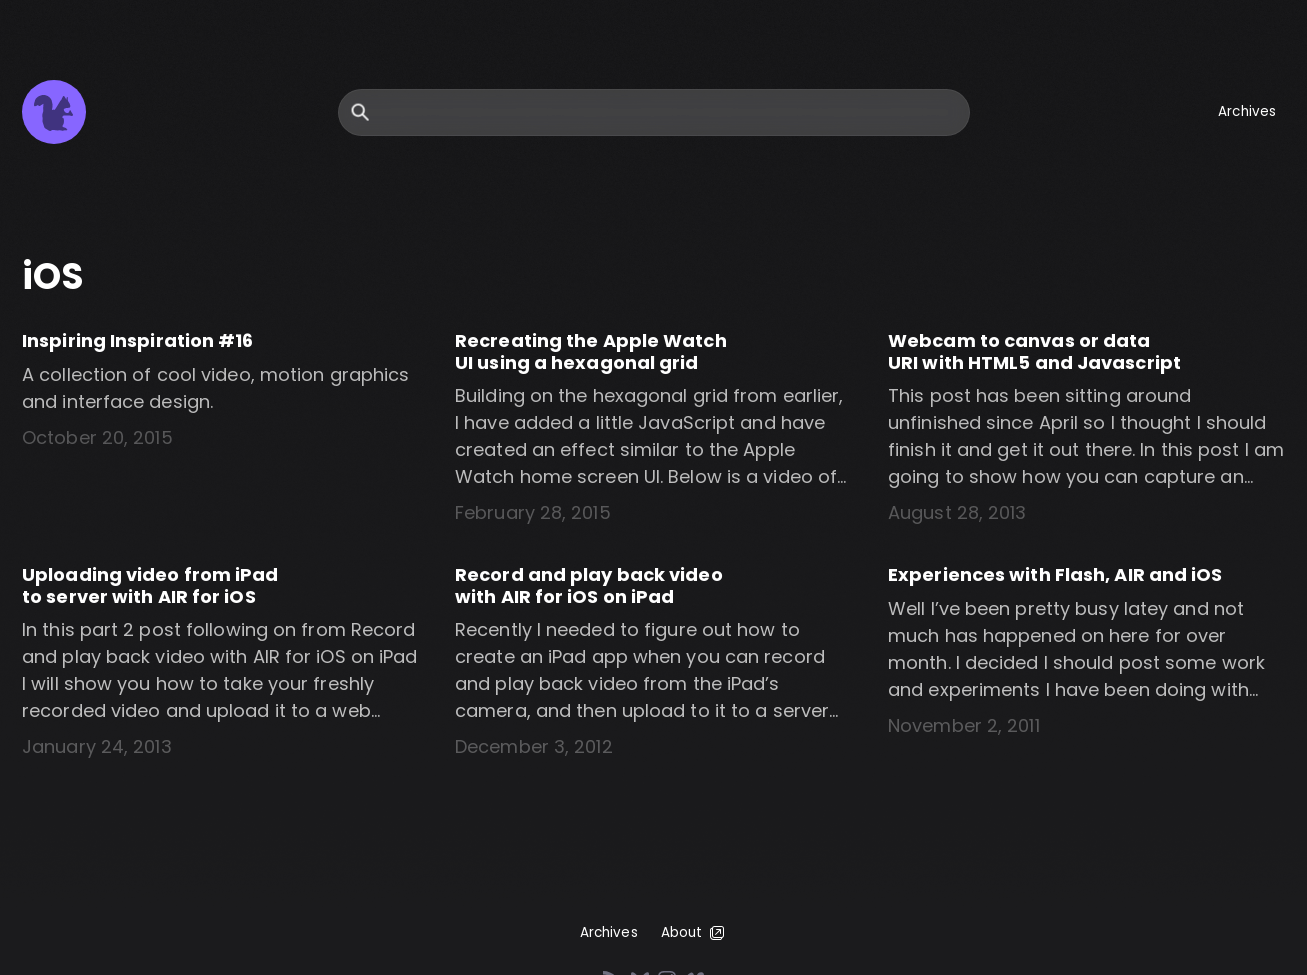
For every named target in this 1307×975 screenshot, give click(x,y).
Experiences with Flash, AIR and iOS (1055, 574)
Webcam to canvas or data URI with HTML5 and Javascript (1034, 351)
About (694, 933)
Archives (1247, 111)
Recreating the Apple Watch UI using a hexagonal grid (591, 351)
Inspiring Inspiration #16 (138, 340)
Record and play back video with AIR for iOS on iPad (589, 585)
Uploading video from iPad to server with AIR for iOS (150, 585)
